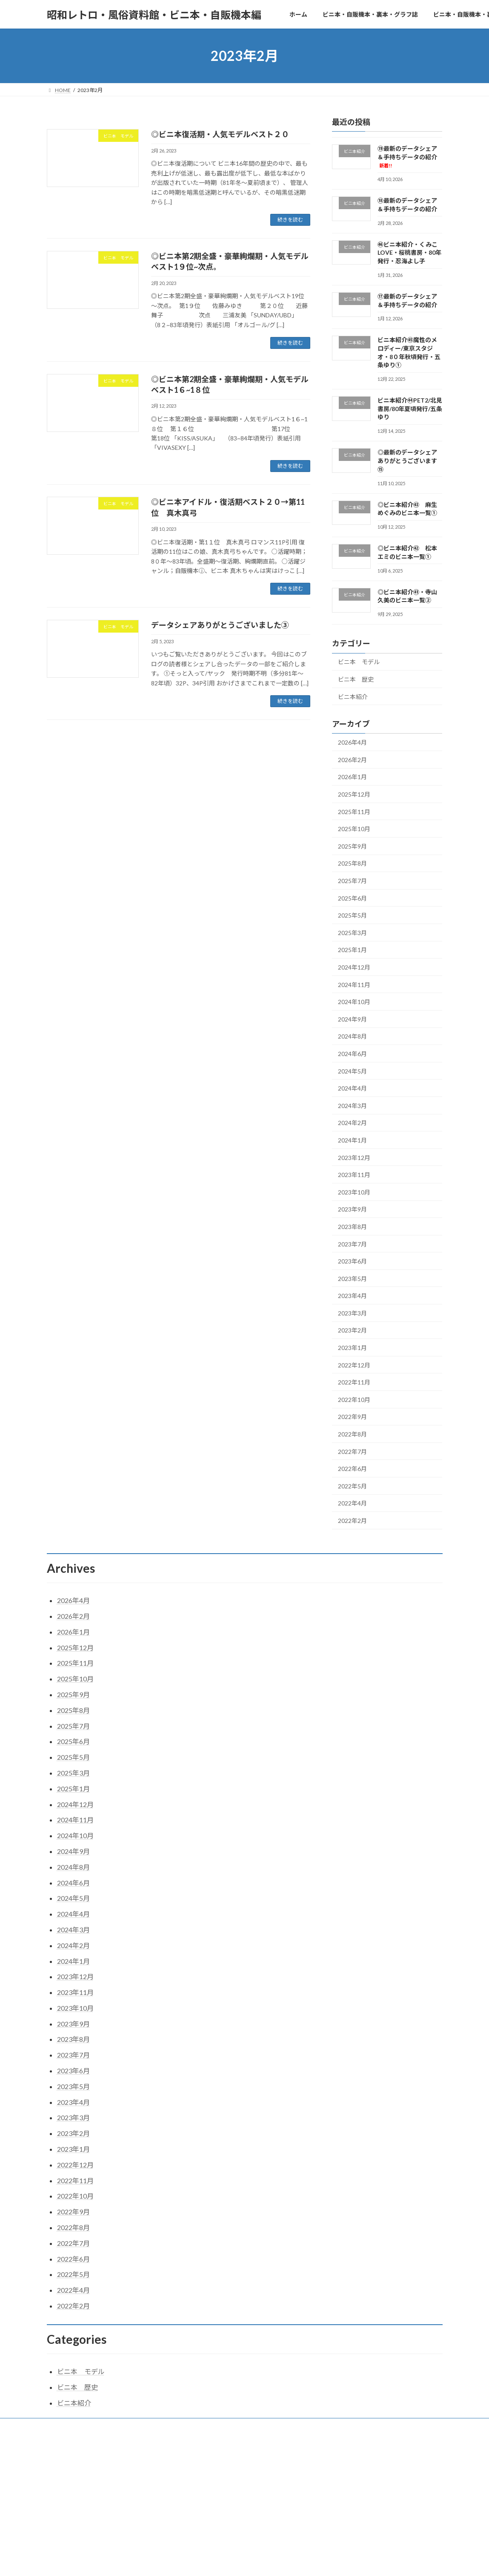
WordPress (198, 2460)
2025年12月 (354, 794)
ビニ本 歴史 (356, 679)
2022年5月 (352, 1486)
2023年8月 (352, 1226)
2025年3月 (352, 932)
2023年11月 (354, 1174)
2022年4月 (352, 1503)
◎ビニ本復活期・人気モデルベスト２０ (220, 134)
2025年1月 (352, 950)
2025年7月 (352, 880)
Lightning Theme (242, 2460)
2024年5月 (352, 1071)
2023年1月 (352, 1347)
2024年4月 (352, 1088)
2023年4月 (352, 1295)
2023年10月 (354, 1192)
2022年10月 (354, 1399)
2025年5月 (352, 915)
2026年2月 (352, 759)
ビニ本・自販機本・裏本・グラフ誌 (128, 2426)
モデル (281, 2426)
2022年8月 (352, 1434)
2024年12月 (354, 967)
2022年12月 (354, 1365)
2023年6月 (352, 1261)
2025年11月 (354, 811)
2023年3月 (352, 1313)
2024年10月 (354, 1001)
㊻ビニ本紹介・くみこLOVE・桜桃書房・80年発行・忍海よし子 (409, 253)
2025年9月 (352, 846)
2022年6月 (352, 1468)
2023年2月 (352, 1330)
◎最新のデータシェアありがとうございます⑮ (407, 461)
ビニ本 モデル (359, 662)
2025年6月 (352, 898)
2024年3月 (352, 1105)
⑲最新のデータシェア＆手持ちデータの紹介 (407, 156)
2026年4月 (352, 742)
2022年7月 (352, 1451)
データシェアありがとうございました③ (220, 625)
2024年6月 (352, 1053)
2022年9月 (352, 1417)
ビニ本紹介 (353, 696)
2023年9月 (352, 1209)
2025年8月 (352, 863)
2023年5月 (352, 1278)
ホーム (62, 2426)
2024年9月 (352, 1019)
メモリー (315, 2426)
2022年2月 (352, 1520)
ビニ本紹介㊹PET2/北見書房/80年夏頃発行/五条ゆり (409, 408)
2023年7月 (352, 1244)
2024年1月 (352, 1140)
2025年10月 (354, 828)
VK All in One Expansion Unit (299, 2460)
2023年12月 (354, 1157)
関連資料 (352, 2426)
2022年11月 (354, 1382)
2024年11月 (354, 984)
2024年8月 (352, 1036)
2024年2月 (352, 1123)
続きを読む (290, 219)
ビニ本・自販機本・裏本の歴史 (221, 2426)
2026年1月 (352, 777)
